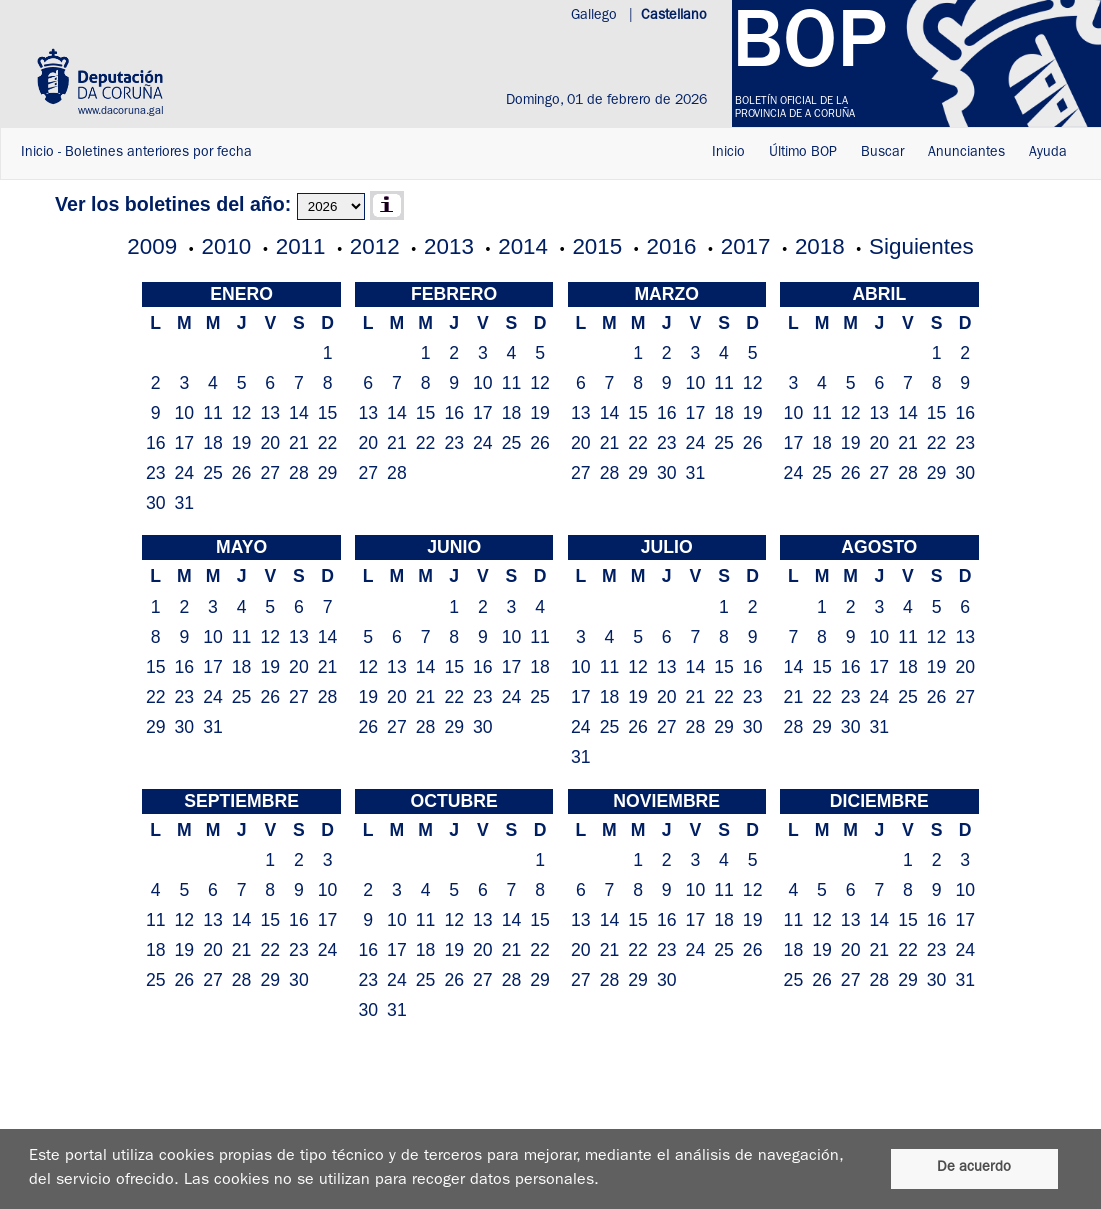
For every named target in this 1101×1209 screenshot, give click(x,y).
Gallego (596, 16)
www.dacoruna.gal (121, 111)
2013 (449, 246)
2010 (227, 246)
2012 (375, 246)
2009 (152, 246)
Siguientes (921, 246)
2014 (523, 246)
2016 (672, 246)
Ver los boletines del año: (173, 204)
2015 (597, 246)
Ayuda (1048, 153)
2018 (820, 246)
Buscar (882, 153)
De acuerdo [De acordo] (974, 1168)
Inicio (37, 153)
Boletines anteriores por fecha (158, 153)
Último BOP (803, 153)
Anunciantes (966, 153)
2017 (746, 246)
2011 (301, 246)
